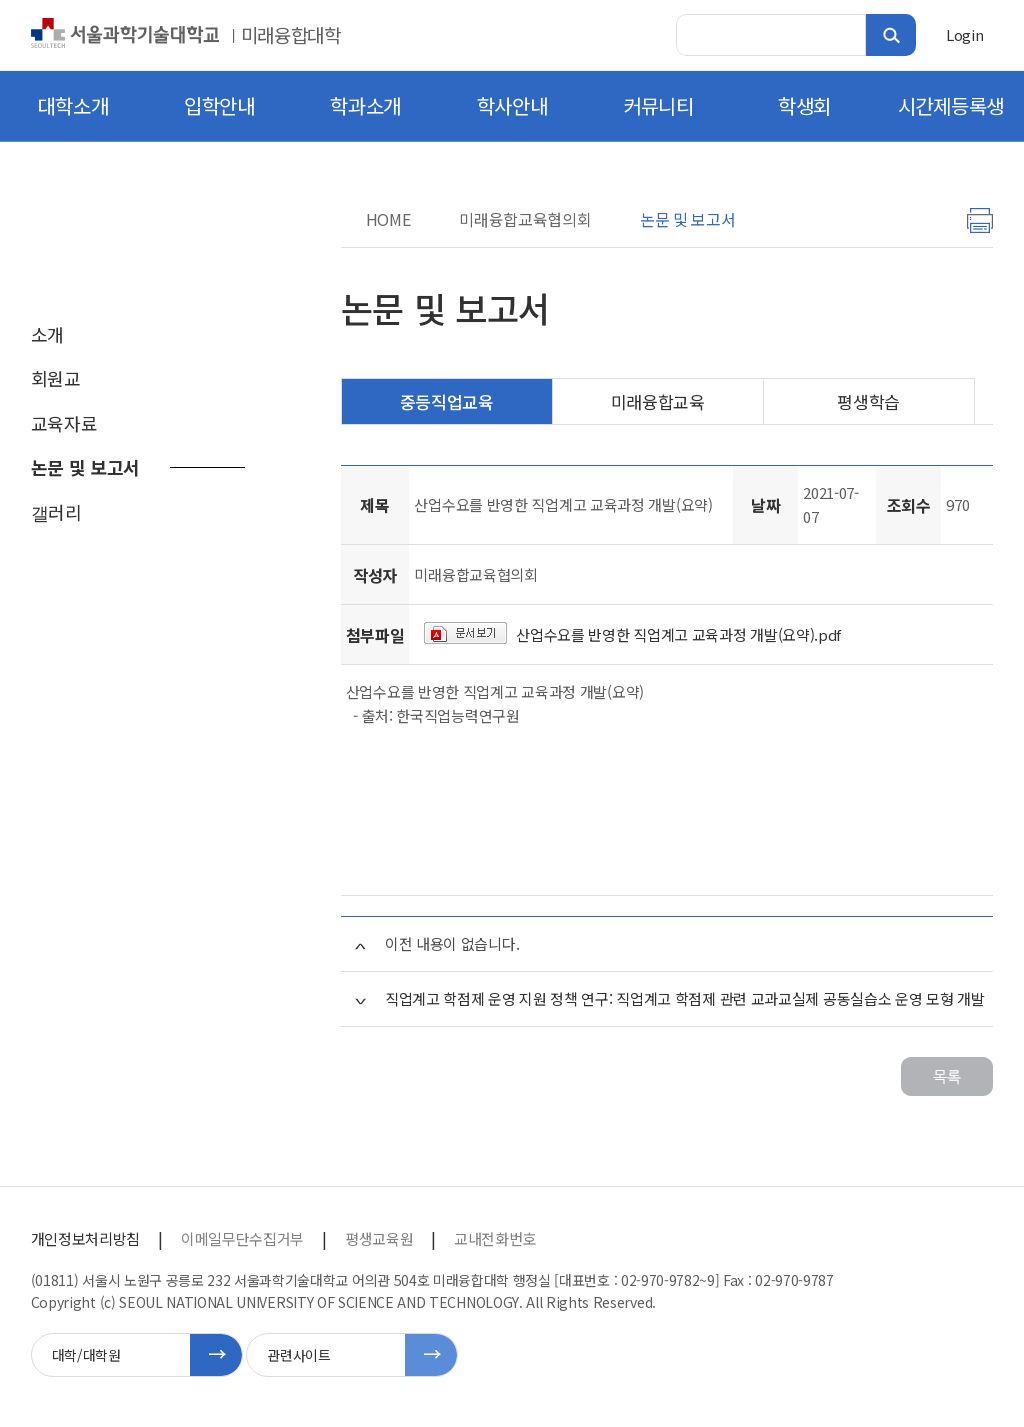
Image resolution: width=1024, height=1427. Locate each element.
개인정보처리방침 (85, 1238)
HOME (388, 219)
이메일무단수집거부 (242, 1238)
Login (964, 34)
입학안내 (219, 105)
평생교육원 (379, 1238)
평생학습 (868, 401)
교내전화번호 (495, 1238)
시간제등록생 (951, 105)
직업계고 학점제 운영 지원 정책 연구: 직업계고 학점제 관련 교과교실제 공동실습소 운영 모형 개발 (685, 998)
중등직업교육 (447, 401)
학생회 (804, 105)
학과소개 (365, 105)
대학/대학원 (86, 1355)
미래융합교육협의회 (525, 219)
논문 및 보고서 (687, 219)
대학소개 (73, 105)
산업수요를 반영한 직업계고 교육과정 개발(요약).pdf (678, 634)
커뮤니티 (658, 105)
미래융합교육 (658, 401)
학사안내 (512, 105)
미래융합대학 (291, 34)
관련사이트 (298, 1355)
